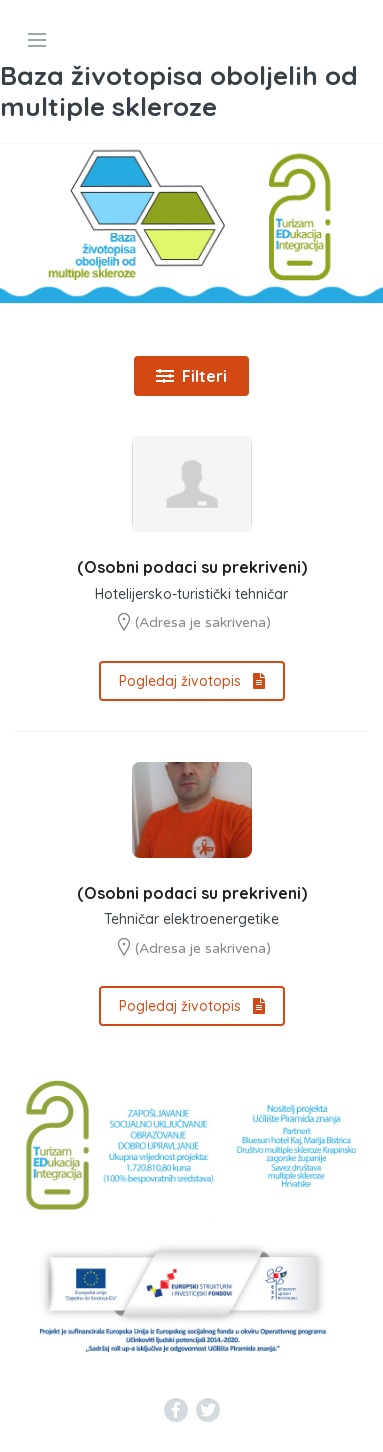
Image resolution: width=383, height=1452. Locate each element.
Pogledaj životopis (192, 681)
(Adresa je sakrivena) (203, 622)
